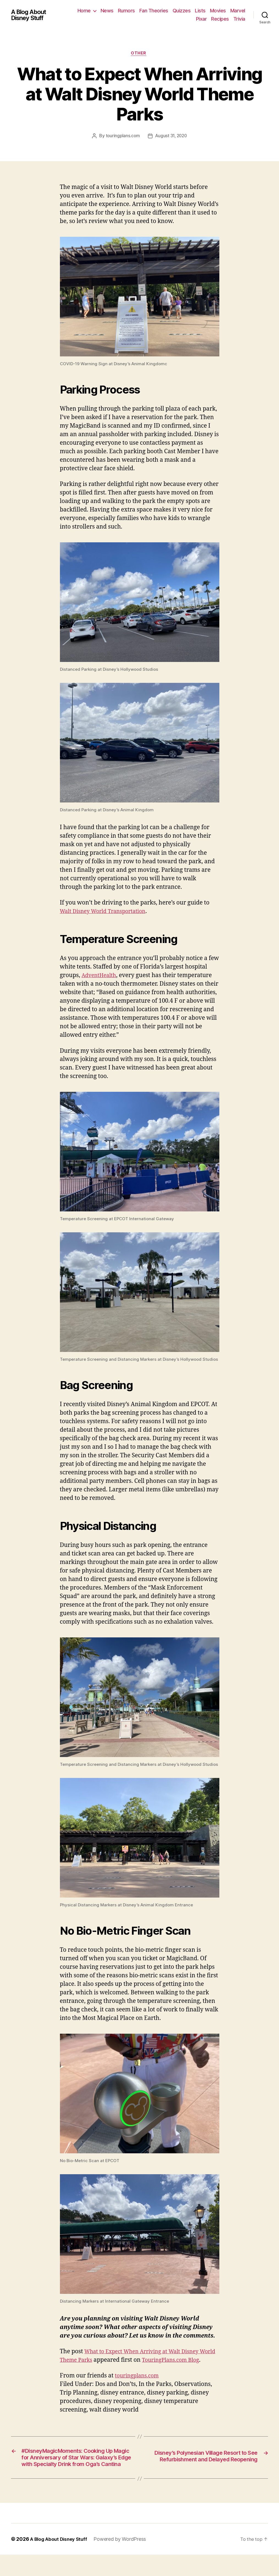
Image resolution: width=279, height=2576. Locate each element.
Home (103, 10)
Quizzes (201, 10)
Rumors (145, 10)
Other (139, 53)
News (126, 10)
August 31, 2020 (171, 137)
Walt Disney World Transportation (107, 912)
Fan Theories (173, 10)
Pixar (201, 19)
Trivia (239, 19)
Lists (219, 10)
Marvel (184, 19)
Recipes (220, 19)
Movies (237, 10)
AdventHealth (101, 976)
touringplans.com (121, 137)
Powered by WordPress (123, 2560)
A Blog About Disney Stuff (30, 14)
